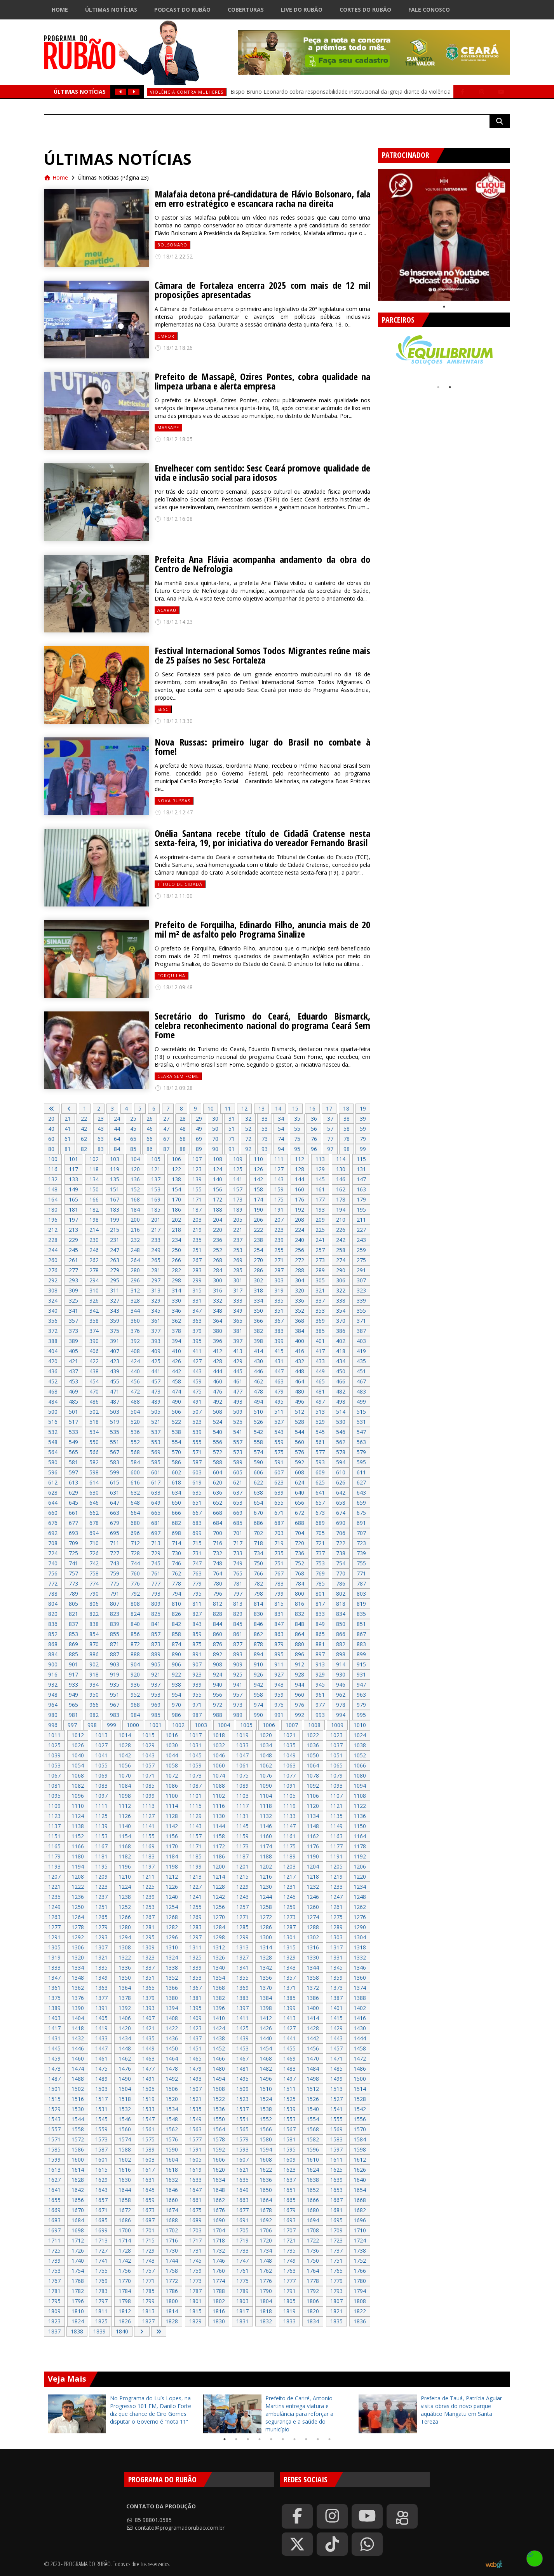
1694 (313, 2220)
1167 (101, 1846)
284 (217, 1270)
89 (199, 1149)
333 (237, 1300)
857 (155, 1634)
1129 (195, 1816)
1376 (77, 1997)
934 (94, 1684)
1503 (101, 2088)
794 (176, 1593)
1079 (336, 1775)
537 (155, 1432)
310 (94, 1290)
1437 (195, 2038)
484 (52, 1401)
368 (299, 1320)
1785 (148, 2291)
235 (197, 1239)
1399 (289, 2008)
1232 (313, 1886)
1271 (242, 1917)
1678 (266, 2210)
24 (117, 1118)
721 (320, 1543)
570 (176, 1452)
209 (320, 1219)
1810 (77, 2311)
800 (299, 1593)
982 (94, 1714)
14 (278, 1108)
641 (320, 1492)
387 (361, 1330)
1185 (195, 1856)
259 (361, 1250)
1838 (77, 2331)
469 (73, 1391)
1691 (242, 2220)
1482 (266, 2068)
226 (340, 1229)
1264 (77, 1917)
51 (231, 1128)
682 (176, 1522)
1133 (289, 1816)
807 (114, 1603)
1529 (54, 2109)
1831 (242, 2321)
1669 (54, 2210)
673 (320, 1512)
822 (94, 1613)
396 (217, 1341)
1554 (313, 2119)
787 (361, 1583)
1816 (219, 2311)
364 (217, 1320)
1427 (289, 2028)
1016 (172, 1735)
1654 (360, 2190)
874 (176, 1644)
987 (197, 1714)
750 (258, 1563)
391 (114, 1341)
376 (135, 1330)
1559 (101, 2129)
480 (299, 1391)
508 (217, 1411)
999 (111, 1725)
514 (340, 1411)
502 (94, 1411)
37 (330, 1118)
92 (248, 1149)
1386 (313, 1997)
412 (217, 1351)
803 (361, 1593)
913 (320, 1664)
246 (94, 1250)
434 (340, 1361)
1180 (77, 1856)
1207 (54, 1876)
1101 (195, 1795)
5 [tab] (271, 2439)
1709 (336, 2230)
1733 (242, 2250)
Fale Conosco (429, 9)
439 (114, 1371)
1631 (148, 2179)
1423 (195, 2028)
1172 (219, 1846)
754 (340, 1563)
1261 (336, 1907)
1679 (289, 2210)
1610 (313, 2159)
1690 (219, 2220)
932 (52, 1684)
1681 (336, 2210)
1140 (124, 1826)
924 (217, 1674)
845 (237, 1624)
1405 (101, 2018)
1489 (101, 2078)
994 (340, 1714)
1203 (289, 1866)
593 (320, 1462)
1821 (336, 2311)
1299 (242, 1937)
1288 (313, 1927)
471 (114, 1391)
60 (51, 1138)
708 (52, 1543)
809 (155, 1603)
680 (135, 1522)
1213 (195, 1876)
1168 (124, 1846)
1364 (124, 1987)
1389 (54, 2008)
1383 (242, 1997)
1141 (148, 1826)
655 (279, 1502)
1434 (124, 2038)
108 (217, 1159)
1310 (172, 1947)
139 (197, 1179)
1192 (360, 1856)
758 (94, 1573)
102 (94, 1159)
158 (258, 1189)
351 (279, 1310)
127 (279, 1169)
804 (52, 1603)
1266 (124, 1917)
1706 (266, 2230)
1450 (172, 2048)
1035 (289, 1745)
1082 (77, 1785)
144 (299, 1179)
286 (258, 1270)
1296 (172, 1937)
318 (258, 1290)
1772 (172, 2280)
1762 (266, 2270)
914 (340, 1664)
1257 (242, 1907)
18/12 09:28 (174, 1088)
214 (94, 1229)
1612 (360, 2159)
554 (176, 1442)
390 (94, 1341)
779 (197, 1583)
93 (264, 1149)
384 (299, 1330)
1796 (77, 2301)
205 (237, 1219)
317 (237, 1290)
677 (73, 1522)
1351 (148, 1977)
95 (297, 1149)
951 (114, 1694)
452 (52, 1381)
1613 (54, 2169)
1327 (242, 1957)
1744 (172, 2260)
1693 (289, 2220)
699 (197, 1533)
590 (258, 1462)
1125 (101, 1816)
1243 (242, 1896)
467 (361, 1381)
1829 (195, 2321)
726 (94, 1553)
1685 (101, 2220)
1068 (77, 1775)
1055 (101, 1765)
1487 (54, 2078)
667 (197, 1512)
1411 (242, 2018)
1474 (77, 2068)
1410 (219, 2018)
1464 (172, 2058)
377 (155, 1330)
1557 (54, 2129)
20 (51, 1118)
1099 (148, 1795)
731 (197, 1553)
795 (197, 1593)
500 (52, 1411)
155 (197, 1189)
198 (94, 1219)
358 (94, 1320)
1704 (219, 2230)
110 (258, 1159)
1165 (54, 1846)
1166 (77, 1846)
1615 (101, 2169)
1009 (337, 1725)
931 (361, 1674)
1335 (101, 1967)
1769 (101, 2280)
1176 (313, 1846)
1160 (266, 1836)
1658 (124, 2200)
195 (361, 1209)
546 (340, 1432)
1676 (219, 2210)
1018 (219, 1735)
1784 (124, 2291)
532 (52, 1432)
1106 (313, 1795)
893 (237, 1654)
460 (217, 1381)
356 (52, 1320)
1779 (336, 2280)
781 (237, 1583)
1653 (336, 2190)
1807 (336, 2301)
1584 (360, 2139)
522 (176, 1421)
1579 (242, 2139)
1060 (219, 1765)
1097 (101, 1795)
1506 (172, 2088)
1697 (54, 2230)
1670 (77, 2210)
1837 (54, 2331)
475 (197, 1391)
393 (155, 1341)
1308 (124, 1947)
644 (52, 1502)
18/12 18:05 (174, 439)
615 (114, 1482)
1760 (219, 2270)
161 (320, 1189)
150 (94, 1189)
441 (155, 1371)
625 (320, 1482)
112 (299, 1159)
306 (340, 1280)
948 (52, 1694)
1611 (336, 2159)
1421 (148, 2028)
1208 (77, 1876)
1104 (266, 1795)
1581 (289, 2139)
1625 (336, 2169)
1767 (54, 2280)
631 (114, 1492)
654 (258, 1502)
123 (197, 1169)
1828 (172, 2321)
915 (361, 1664)
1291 (54, 1937)
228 (52, 1239)
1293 (101, 1937)
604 (217, 1472)
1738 (360, 2250)
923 (197, 1674)
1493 (195, 2078)
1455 (289, 2048)
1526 (313, 2099)
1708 (313, 2230)
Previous (380, 354)
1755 (101, 2270)
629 (73, 1492)
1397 (242, 2008)
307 (361, 1280)
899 (361, 1654)
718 (258, 1543)
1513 (336, 2088)
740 (52, 1563)
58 (346, 1128)
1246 (313, 1896)
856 (135, 1634)
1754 (77, 2270)
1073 (195, 1775)
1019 (242, 1735)
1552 (266, 2119)
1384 (266, 1997)
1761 (242, 2270)
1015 (148, 1735)
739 (361, 1553)
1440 (266, 2038)
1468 (266, 2058)
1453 (242, 2048)
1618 (172, 2169)
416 (299, 1351)
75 (297, 1138)
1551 (242, 2119)
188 (217, 1209)
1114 (172, 1805)
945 (320, 1684)
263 (114, 1260)
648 (135, 1502)
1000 (133, 1725)
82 (84, 1149)
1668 (360, 2200)
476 (217, 1391)
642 (340, 1492)
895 (279, 1654)
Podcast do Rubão (182, 9)
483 (361, 1391)
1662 (219, 2200)
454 (94, 1381)
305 (320, 1280)
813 (237, 1603)
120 (135, 1169)
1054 (77, 1765)
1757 (148, 2270)
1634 (219, 2179)
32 (248, 1118)
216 (135, 1229)
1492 (172, 2078)
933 (73, 1684)
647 (114, 1502)
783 (279, 1583)
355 (361, 1310)
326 (94, 1300)
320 (299, 1290)
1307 (101, 1947)
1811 (101, 2311)
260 (52, 1260)
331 (197, 1300)
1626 (360, 2169)
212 (52, 1229)
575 (279, 1452)
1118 (266, 1805)
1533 (148, 2109)
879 (279, 1644)
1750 (313, 2260)
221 (237, 1229)
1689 (195, 2220)
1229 (242, 1886)
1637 (289, 2179)
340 (52, 1310)
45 (133, 1128)
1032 (219, 1745)
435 (361, 1361)
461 (237, 1381)
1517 (101, 2099)
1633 (195, 2179)
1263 (54, 1917)
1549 (195, 2119)
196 (52, 1219)
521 (155, 1421)
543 (279, 1432)
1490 (124, 2078)
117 (73, 1169)
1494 (219, 2078)
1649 (242, 2190)
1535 (195, 2109)
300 (217, 1280)
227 (361, 1229)
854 (94, 1634)
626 (340, 1482)
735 (279, 1553)
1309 (148, 1947)
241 (320, 1239)
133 (73, 1179)
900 (52, 1664)
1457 (336, 2048)
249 (155, 1250)
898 (340, 1654)
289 (320, 1270)
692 (52, 1533)
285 (237, 1270)
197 (73, 1219)
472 (135, 1391)
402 (340, 1341)
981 (73, 1714)
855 (114, 1634)
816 (299, 1603)
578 (340, 1452)
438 (94, 1371)
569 (155, 1452)
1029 (148, 1745)
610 (340, 1472)
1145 (242, 1826)
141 (237, 1179)
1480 (219, 2068)
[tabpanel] (444, 235)
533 (73, 1432)
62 (84, 1138)
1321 (101, 1957)
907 (197, 1664)
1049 (289, 1755)
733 (237, 1553)
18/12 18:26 (174, 347)
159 (279, 1189)
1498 (313, 2078)
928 (299, 1674)
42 (84, 1128)
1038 (360, 1745)
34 (281, 1118)
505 (155, 1411)
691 (361, 1522)
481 (320, 1391)
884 (52, 1654)
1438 (219, 2038)
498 (340, 1401)
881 (320, 1644)
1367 (195, 1987)
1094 (360, 1785)
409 (155, 1351)
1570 (360, 2129)
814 (258, 1603)
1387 (336, 1997)
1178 (360, 1846)
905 (155, 1664)
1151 (54, 1836)
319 (279, 1290)
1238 (124, 1896)
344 (135, 1310)
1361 (54, 1987)
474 (176, 1391)
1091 (289, 1785)
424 (135, 1361)
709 (73, 1543)
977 (320, 1704)
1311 (195, 1947)
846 (258, 1624)
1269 (195, 1917)
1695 (336, 2220)
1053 (54, 1765)
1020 (266, 1735)
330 (176, 1300)
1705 (242, 2230)
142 (258, 1179)
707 (361, 1533)
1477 (148, 2068)
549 (73, 1442)
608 (299, 1472)
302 (258, 1280)
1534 (172, 2109)
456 (135, 1381)
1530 (77, 2109)
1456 (313, 2048)
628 (52, 1492)
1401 (336, 2008)
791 (114, 1593)
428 (217, 1361)
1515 (54, 2099)
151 (114, 1189)
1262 (360, 1907)
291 (361, 1270)
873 (155, 1644)
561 (320, 1442)
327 (114, 1300)
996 (52, 1725)
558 (258, 1442)
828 (217, 1613)
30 (215, 1118)
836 (52, 1624)
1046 (219, 1755)
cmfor (165, 336)
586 (176, 1462)
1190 (313, 1856)
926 (258, 1674)
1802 (219, 2301)
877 (237, 1644)
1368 (219, 1987)
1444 (360, 2038)
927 (279, 1674)
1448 (124, 2048)
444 (217, 1371)
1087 (195, 1785)
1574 (124, 2139)
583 (114, 1462)
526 (258, 1421)
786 (340, 1583)
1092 (313, 1785)
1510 (266, 2088)
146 (340, 1179)
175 (279, 1199)
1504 (124, 2088)
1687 (148, 2220)
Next (508, 354)
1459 (54, 2058)
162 (340, 1189)
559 (279, 1442)
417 (320, 1351)
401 (320, 1341)
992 (299, 1714)
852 (52, 1634)
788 (52, 1593)
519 (114, 1421)
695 (114, 1533)
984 (135, 1714)
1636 (266, 2179)
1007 (292, 1725)
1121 (336, 1805)
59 (363, 1128)
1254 (172, 1907)
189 (237, 1209)
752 (299, 1563)
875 (197, 1644)
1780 (360, 2280)
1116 (219, 1805)
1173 (242, 1846)
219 (197, 1229)
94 (281, 1149)
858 (176, 1634)
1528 (360, 2099)
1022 (313, 1735)
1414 (313, 2018)
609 (320, 1472)
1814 (172, 2311)
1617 (148, 2169)
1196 (124, 1866)
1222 (77, 1886)
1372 (313, 1987)
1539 (289, 2109)
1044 (172, 1755)
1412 (266, 2018)
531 (361, 1421)
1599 (54, 2159)
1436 (172, 2038)
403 (361, 1341)
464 (299, 1381)
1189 (289, 1856)
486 (94, 1401)
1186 (219, 1856)
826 (176, 1613)
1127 (148, 1816)
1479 (195, 2068)
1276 (360, 1917)
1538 (266, 2109)
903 (114, 1664)
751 (279, 1563)
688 (299, 1522)
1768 (77, 2280)
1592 (219, 2149)
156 (217, 1189)
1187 (242, 1856)
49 (199, 1128)
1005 (246, 1725)
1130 (219, 1816)
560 (299, 1442)
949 (73, 1694)
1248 (360, 1896)
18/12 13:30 (174, 721)
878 (258, 1644)
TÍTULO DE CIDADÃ (179, 884)
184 (135, 1209)
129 (320, 1169)
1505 (148, 2088)
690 (340, 1522)
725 (73, 1553)
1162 (313, 1836)
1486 (360, 2068)
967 (114, 1704)
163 (361, 1189)
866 (340, 1634)
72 (248, 1138)
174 (258, 1199)
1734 (266, 2250)
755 (361, 1563)
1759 (195, 2270)
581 (73, 1462)
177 (320, 1199)
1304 (360, 1937)
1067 (54, 1775)
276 (52, 1270)
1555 (336, 2119)
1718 (219, 2240)
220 (217, 1229)
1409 (195, 2018)
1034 (266, 1745)
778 (176, 1583)
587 (197, 1462)
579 (361, 1452)
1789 (242, 2291)
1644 (124, 2190)
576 (299, 1452)
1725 (54, 2250)
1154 (124, 1836)
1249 (54, 1907)
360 (135, 1320)
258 (340, 1250)
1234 (360, 1886)
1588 (124, 2149)
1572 (77, 2139)
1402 (360, 2008)
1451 (195, 2048)
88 (182, 1149)
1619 (195, 2169)
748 (217, 1563)
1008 (314, 1725)
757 (73, 1573)
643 (361, 1492)
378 (176, 1330)
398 (258, 1341)
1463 (148, 2058)
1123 (54, 1816)
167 (114, 1199)
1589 (148, 2149)
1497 (289, 2078)
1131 (242, 1816)
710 (94, 1543)
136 (135, 1179)
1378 (124, 1997)
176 (299, 1199)
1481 (242, 2068)
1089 (242, 1785)
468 (52, 1391)
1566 (266, 2129)
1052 (360, 1755)
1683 (54, 2220)
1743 (148, 2260)
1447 (101, 2048)
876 (217, 1644)
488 (135, 1401)
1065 (336, 1765)
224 (299, 1229)
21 (67, 1118)
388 (52, 1341)
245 (73, 1250)
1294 (124, 1937)
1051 (336, 1755)
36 (314, 1118)
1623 (289, 2169)
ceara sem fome (178, 1076)
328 (135, 1300)
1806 (313, 2301)
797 (237, 1593)
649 (155, 1502)
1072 (172, 1775)
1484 (313, 2068)
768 (299, 1573)
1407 (148, 2018)
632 (135, 1492)
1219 (336, 1876)
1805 (289, 2301)
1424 (219, 2028)
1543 (54, 2119)
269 (237, 1260)
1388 (360, 1997)
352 (299, 1310)
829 (237, 1613)
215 (114, 1229)
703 (279, 1533)
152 (135, 1189)
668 (217, 1512)
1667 (336, 2200)
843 (197, 1624)
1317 (336, 1947)
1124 (77, 1816)
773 (73, 1583)
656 (299, 1502)
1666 (313, 2200)
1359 (336, 1977)
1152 (77, 1836)
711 (114, 1543)
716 (217, 1543)
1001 (155, 1725)
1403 (54, 2018)
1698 (77, 2230)
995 (361, 1714)
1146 (266, 1826)
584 (135, 1462)
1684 (77, 2220)
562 (340, 1442)
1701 (148, 2230)
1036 (313, 1745)
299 (197, 1280)
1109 (54, 1805)
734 (258, 1553)
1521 (195, 2099)
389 (73, 1341)
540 (217, 1432)
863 (279, 1634)
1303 (336, 1937)
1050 (313, 1755)
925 (237, 1674)
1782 (77, 2291)
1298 (219, 1937)
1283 (195, 1927)
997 (72, 1725)
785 (320, 1583)
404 (52, 1351)
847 (279, 1624)
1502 (77, 2088)
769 (320, 1573)
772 (52, 1583)
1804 (266, 2301)
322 (340, 1290)
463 (279, 1381)
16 (312, 1108)
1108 (360, 1795)
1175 (289, 1846)
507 (197, 1411)
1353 (195, 1977)
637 (237, 1492)
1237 (101, 1896)
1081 (54, 1785)
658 (340, 1502)
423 (114, 1361)
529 (320, 1421)
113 (320, 1159)
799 (279, 1593)
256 (299, 1250)
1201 (242, 1866)
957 (237, 1694)
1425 (242, 2028)
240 (299, 1239)
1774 (219, 2280)
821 (73, 1613)
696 (135, 1533)
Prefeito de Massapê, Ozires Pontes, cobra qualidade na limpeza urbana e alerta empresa (262, 381)
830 (258, 1613)
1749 (289, 2260)
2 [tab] (450, 387)
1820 (313, 2311)
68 (182, 1138)
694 (94, 1533)
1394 (172, 2008)
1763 (289, 2270)
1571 (54, 2139)
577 (320, 1452)
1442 (313, 2038)
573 (237, 1452)
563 (361, 1442)
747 (197, 1563)
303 (279, 1280)
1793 (336, 2291)
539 (197, 1432)
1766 (360, 2270)
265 (155, 1260)
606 (258, 1472)
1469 (289, 2058)
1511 (289, 2088)
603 (197, 1472)
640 (299, 1492)
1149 (336, 1826)
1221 (54, 1886)
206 (258, 1219)
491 (197, 1401)
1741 (101, 2260)
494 (258, 1401)
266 (176, 1260)
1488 (77, 2078)
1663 (242, 2200)
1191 (336, 1856)
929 (320, 1674)
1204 (313, 1866)
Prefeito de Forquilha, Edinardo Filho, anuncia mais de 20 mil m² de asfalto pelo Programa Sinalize (262, 929)
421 (73, 1361)
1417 (54, 2028)
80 (51, 1149)
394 (176, 1341)
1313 (242, 1947)
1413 (289, 2018)
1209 (101, 1876)
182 (94, 1209)
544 (299, 1432)
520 (135, 1421)
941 (237, 1684)
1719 (242, 2240)
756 (52, 1573)
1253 (148, 1907)
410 (176, 1351)
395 (197, 1341)
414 (258, 1351)
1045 (195, 1755)
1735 (289, 2250)
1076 (266, 1775)
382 (258, 1330)
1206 (360, 1866)
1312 (219, 1947)
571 (197, 1452)
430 (258, 1361)
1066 (360, 1765)
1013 (101, 1735)
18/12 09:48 (174, 987)
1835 (336, 2321)
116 (52, 1169)
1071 (148, 1775)
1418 (77, 2028)
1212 (172, 1876)
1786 (172, 2291)
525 (237, 1421)
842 (176, 1624)
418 (340, 1351)
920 (135, 1674)
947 (361, 1684)
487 (114, 1401)
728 (135, 1553)
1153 (101, 1836)
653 (237, 1502)
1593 (242, 2149)
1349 (101, 1977)
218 (176, 1229)
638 (258, 1492)
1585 (54, 2149)
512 (299, 1411)
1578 (219, 2139)
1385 (289, 1997)
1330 (313, 1957)
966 (94, 1704)
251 (197, 1250)
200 (135, 1219)
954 (176, 1694)
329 (155, 1300)
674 (340, 1512)
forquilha (171, 975)
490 (176, 1401)
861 (237, 1634)
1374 (360, 1987)
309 (73, 1290)
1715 (148, 2240)
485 (73, 1401)
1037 (336, 1745)
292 (52, 1280)
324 (52, 1300)
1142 (172, 1826)
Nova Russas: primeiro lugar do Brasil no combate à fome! (262, 746)
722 (340, 1543)
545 (320, 1432)
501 (73, 1411)
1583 (336, 2139)
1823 (54, 2321)
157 (237, 1189)
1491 (148, 2078)
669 (237, 1512)
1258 (266, 1907)
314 (176, 1290)
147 (361, 1179)
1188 (266, 1856)
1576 (172, 2139)
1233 (336, 1886)
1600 (77, 2159)
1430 (360, 2028)
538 (176, 1432)
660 (52, 1512)
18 (346, 1108)
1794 (360, 2291)
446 (258, 1371)
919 (114, 1674)
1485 (336, 2068)
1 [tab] (444, 307)
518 (94, 1421)
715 (197, 1543)
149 (73, 1189)
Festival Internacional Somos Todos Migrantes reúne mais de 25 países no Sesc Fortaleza (262, 655)
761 (155, 1573)
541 (237, 1432)
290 (340, 1270)
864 (299, 1634)
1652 (313, 2190)
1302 (313, 1937)
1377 (101, 1997)
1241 (195, 1896)
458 (176, 1381)
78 (346, 1138)
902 (94, 1664)
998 (92, 1725)
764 (217, 1573)
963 (361, 1694)
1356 (266, 1977)
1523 (242, 2099)
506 (176, 1411)
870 (94, 1644)
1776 (266, 2280)
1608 (266, 2159)
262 (94, 1260)
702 (258, 1533)
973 (237, 1704)
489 (155, 1401)
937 (155, 1684)
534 (94, 1432)
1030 (172, 1745)
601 (155, 1472)
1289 (336, 1927)
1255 (195, 1907)
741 (73, 1563)
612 (52, 1482)
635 (197, 1492)
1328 (266, 1957)
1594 (266, 2149)
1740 (77, 2260)
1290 (360, 1927)
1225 (148, 1886)
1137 (54, 1826)
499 (361, 1401)
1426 (266, 2028)
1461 (101, 2058)
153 (155, 1189)
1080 (360, 1775)
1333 (54, 1967)
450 (340, 1371)
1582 (313, 2139)
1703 (195, 2230)
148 (52, 1189)
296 (135, 1280)
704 (299, 1533)
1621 (242, 2169)
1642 (77, 2190)
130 (340, 1169)
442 (176, 1371)
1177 (336, 1846)
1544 (77, 2119)
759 (114, 1573)
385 (320, 1330)
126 (258, 1169)
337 (320, 1300)
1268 (172, 1917)
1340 (219, 1967)
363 (197, 1320)
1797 (101, 2301)
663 (114, 1512)
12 (244, 1108)
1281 (148, 1927)
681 (155, 1522)
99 (363, 1149)
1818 (266, 2311)
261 (73, 1260)
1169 (148, 1846)
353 (320, 1310)
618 (176, 1482)
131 (361, 1169)
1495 (242, 2078)
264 (135, 1260)
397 (237, 1341)
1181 (101, 1856)
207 (279, 1219)
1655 (54, 2200)
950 (94, 1694)
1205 (336, 1866)
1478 (172, 2068)
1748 (266, 2260)
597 (73, 1472)
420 (52, 1361)
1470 (313, 2058)
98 (346, 1149)
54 (281, 1128)
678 (94, 1522)
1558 (77, 2129)
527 (279, 1421)
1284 (219, 1927)
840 (135, 1624)
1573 (101, 2139)
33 (264, 1118)
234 (176, 1239)
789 (73, 1593)
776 (135, 1583)
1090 (266, 1785)
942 (258, 1684)
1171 (195, 1846)
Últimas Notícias (111, 9)
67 (166, 1138)
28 (182, 1118)
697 (155, 1533)
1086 (172, 1785)
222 (258, 1229)
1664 (266, 2200)
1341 (242, 1967)
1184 (172, 1856)
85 (133, 1149)
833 (320, 1613)
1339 (195, 1967)
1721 (289, 2240)
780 (217, 1583)
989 (237, 1714)
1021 (289, 1735)
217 (155, 1229)
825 (155, 1613)
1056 (124, 1765)
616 (135, 1482)
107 (197, 1159)
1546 (124, 2119)
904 (135, 1664)
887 (114, 1654)
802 (340, 1593)
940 (217, 1684)
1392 (124, 2008)
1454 (266, 2048)
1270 (219, 1917)
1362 (77, 1987)
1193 (54, 1866)
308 (52, 1290)
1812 (124, 2311)
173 (237, 1199)
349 (237, 1310)
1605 (195, 2159)
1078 (313, 1775)
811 (197, 1603)
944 (299, 1684)
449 (320, 1371)
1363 (101, 1987)
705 (320, 1533)
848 (299, 1624)
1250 (77, 1907)
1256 (219, 1907)
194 (340, 1209)
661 (73, 1512)
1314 (266, 1947)
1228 (219, 1886)
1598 (360, 2149)
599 (114, 1472)
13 (261, 1108)
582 (94, 1462)
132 (52, 1179)
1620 (219, 2169)
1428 (313, 2028)
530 (340, 1421)
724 (52, 1553)
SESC (163, 709)
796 (217, 1593)
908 (217, 1664)
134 (94, 1179)
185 (155, 1209)
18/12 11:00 (174, 895)
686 (258, 1522)
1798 (124, 2301)
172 (217, 1199)
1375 (54, 1997)
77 (330, 1138)
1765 (336, 2270)
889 (155, 1654)
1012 (77, 1735)
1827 (148, 2321)
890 (176, 1654)
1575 (148, 2139)
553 (155, 1442)
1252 (124, 1907)
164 (52, 1199)
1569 (336, 2129)
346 (176, 1310)
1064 (313, 1765)
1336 (124, 1967)
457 (155, 1381)
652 (217, 1502)
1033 (242, 1745)
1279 (101, 1927)
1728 (124, 2250)
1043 (148, 1755)
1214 (219, 1876)
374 (94, 1330)
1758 (172, 2270)
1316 (313, 1947)
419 (361, 1351)
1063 (289, 1765)
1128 (172, 1816)
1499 (336, 2078)
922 (176, 1674)
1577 (195, 2139)
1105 (289, 1795)
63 (101, 1138)
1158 (219, 1836)
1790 (266, 2291)
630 (94, 1492)
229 (73, 1239)
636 (217, 1492)
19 (363, 1108)
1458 (360, 2048)
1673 (148, 2210)
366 (258, 1320)
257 (320, 1250)
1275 (336, 1917)
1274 (313, 1917)
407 (114, 1351)
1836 (360, 2321)
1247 (336, 1896)
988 (217, 1714)
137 (155, 1179)
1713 (101, 2240)
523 (197, 1421)
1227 (195, 1886)
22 (84, 1118)
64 (117, 1138)
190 (258, 1209)
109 (237, 1159)
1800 (172, 2301)
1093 (336, 1785)
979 (361, 1704)
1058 (172, 1765)
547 (361, 1432)
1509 (242, 2088)
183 (114, 1209)
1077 (289, 1775)
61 (67, 1138)
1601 (101, 2159)
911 (279, 1664)
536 (135, 1432)
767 (279, 1573)
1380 (172, 1997)
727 (114, 1553)
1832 (266, 2321)
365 (237, 1320)
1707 (289, 2230)
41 (67, 1128)
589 (237, 1462)
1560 (124, 2129)
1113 (148, 1805)
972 (217, 1704)
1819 (289, 2311)
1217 (289, 1876)
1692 (266, 2220)
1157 (195, 1836)
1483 (289, 2068)
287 (279, 1270)
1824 (77, 2321)
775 (114, 1583)
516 (52, 1421)
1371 (289, 1987)
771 (361, 1573)
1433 (101, 2038)
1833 (289, 2321)
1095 (54, 1795)
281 (155, 1270)
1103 (242, 1795)
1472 (360, 2058)
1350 (124, 1977)
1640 (360, 2179)
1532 (124, 2109)
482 (340, 1391)
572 (217, 1452)
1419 (101, 2028)
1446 (77, 2048)
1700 (124, 2230)
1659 (148, 2200)
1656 (77, 2200)
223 (279, 1229)
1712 (77, 2240)
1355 (242, 1977)
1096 (77, 1795)
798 (258, 1593)
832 (299, 1613)
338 (340, 1300)
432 (299, 1361)
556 (217, 1442)
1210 (124, 1876)
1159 (242, 1836)
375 (114, 1330)
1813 (148, 2311)
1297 (195, 1937)
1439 (242, 2038)
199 (114, 1219)
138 (176, 1179)
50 (215, 1128)
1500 (360, 2078)
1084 (124, 1785)
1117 (242, 1805)
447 (279, 1371)
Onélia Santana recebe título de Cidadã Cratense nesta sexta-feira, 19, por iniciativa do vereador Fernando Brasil (262, 838)
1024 (360, 1735)
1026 (77, 1745)
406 (94, 1351)
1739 (54, 2260)
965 (73, 1704)
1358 (313, 1977)
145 (320, 1179)
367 (279, 1320)
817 (320, 1603)
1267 (148, 1917)
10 (210, 1108)
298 (176, 1280)
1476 (124, 2068)
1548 (172, 2119)
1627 (54, 2179)
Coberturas (246, 9)
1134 (313, 1816)
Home (60, 9)
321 (320, 1290)
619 (197, 1482)
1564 (219, 2129)
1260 (313, 1907)
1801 (195, 2301)
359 (114, 1320)
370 (340, 1320)
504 (135, 1411)
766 (258, 1573)
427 (197, 1361)
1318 (360, 1947)
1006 (269, 1725)
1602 (124, 2159)
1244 (266, 1896)
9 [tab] (318, 2439)
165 (73, 1199)
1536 (219, 2109)
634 (176, 1492)
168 (135, 1199)
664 (135, 1512)
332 (217, 1300)
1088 (219, 1785)
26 (149, 1118)
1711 (54, 2240)
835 (361, 1613)
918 (94, 1674)
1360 (360, 1977)
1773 (195, 2280)
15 (295, 1108)
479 (279, 1391)
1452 (219, 2048)
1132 (266, 1816)
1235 (54, 1896)
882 (340, 1644)
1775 (242, 2280)
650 (176, 1502)
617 (155, 1482)
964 (52, 1704)
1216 (266, 1876)
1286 (266, 1927)
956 (217, 1694)
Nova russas (173, 800)
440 (135, 1371)
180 (52, 1209)
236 (217, 1239)
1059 (195, 1765)
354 (340, 1310)
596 (52, 1472)
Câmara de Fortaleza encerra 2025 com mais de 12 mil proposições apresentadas (262, 290)
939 (197, 1684)
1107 (336, 1795)
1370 (266, 1987)
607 (279, 1472)
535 (114, 1432)
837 (73, 1624)
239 (279, 1239)
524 (217, 1421)
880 (299, 1644)
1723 (336, 2240)
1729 (148, 2250)
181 (73, 1209)
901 (73, 1664)
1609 (289, 2159)
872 (135, 1644)
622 (258, 1482)
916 (52, 1674)
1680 (313, 2210)
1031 (195, 1745)
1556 (360, 2119)
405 (73, 1351)
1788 (219, 2291)
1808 (360, 2301)
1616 (124, 2169)
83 (101, 1149)
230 (94, 1239)
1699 (101, 2230)
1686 (124, 2220)
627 (361, 1482)
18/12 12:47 (174, 812)
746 (176, 1563)
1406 (124, 2018)
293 (73, 1280)
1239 (148, 1896)
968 (135, 1704)
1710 (360, 2230)
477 (237, 1391)
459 (197, 1381)
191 (279, 1209)
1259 (289, 1907)
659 (361, 1502)
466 (340, 1381)
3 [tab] (248, 2439)
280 (135, 1270)
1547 (148, 2119)
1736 (313, 2250)
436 (52, 1371)
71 (231, 1138)
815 (279, 1603)
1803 (242, 2301)
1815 (195, 2311)
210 (340, 1219)
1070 (124, 1775)
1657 (101, 2200)
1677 (242, 2210)
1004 (224, 1725)
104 (135, 1159)
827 (197, 1613)
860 (217, 1634)
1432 (77, 2038)
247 (114, 1250)
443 (197, 1371)
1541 (336, 2109)
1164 (360, 1836)
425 (155, 1361)
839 (114, 1624)
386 (340, 1330)
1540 (313, 2109)
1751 (336, 2260)
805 (73, 1603)
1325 (195, 1957)
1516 (77, 2099)
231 (114, 1239)
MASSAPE (168, 427)
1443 (336, 2038)
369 (320, 1320)
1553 (289, 2119)
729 (155, 1553)
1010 (360, 1725)
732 (217, 1553)
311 (114, 1290)
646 (94, 1502)
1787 (195, 2291)
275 (361, 1260)
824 (135, 1613)
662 (94, 1512)
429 (237, 1361)
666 (176, 1512)
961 (320, 1694)
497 (320, 1401)
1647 (195, 2190)
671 (279, 1512)
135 (114, 1179)
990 (258, 1714)
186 (176, 1209)
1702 (172, 2230)
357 (73, 1320)
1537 (242, 2109)
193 (320, 1209)
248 (135, 1250)
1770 (124, 2280)
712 (135, 1543)
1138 (77, 1826)
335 (279, 1300)
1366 (172, 1987)
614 (94, 1482)
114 (340, 1159)
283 (197, 1270)
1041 (101, 1755)
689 (320, 1522)
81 (67, 1149)
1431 (54, 2038)
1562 (172, 2129)
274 (340, 1260)
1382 (219, 1997)
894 (258, 1654)
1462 (124, 2058)
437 (73, 1371)
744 (135, 1563)
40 (51, 1128)
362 (176, 1320)
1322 (124, 1957)
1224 (124, 1886)
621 (237, 1482)
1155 (148, 1836)
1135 (336, 1816)
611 (361, 1472)
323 (361, 1290)
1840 (122, 2331)
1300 (266, 1937)
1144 (219, 1826)
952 (135, 1694)
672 (299, 1512)
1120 (313, 1805)
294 (94, 1280)
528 (299, 1421)
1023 (336, 1735)
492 (217, 1401)
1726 (77, 2250)
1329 (289, 1957)
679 (114, 1522)
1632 (172, 2179)
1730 (172, 2250)
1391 (101, 2008)
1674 (172, 2210)
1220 (360, 1876)
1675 (195, 2210)
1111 (101, 1805)
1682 (360, 2210)
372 (52, 1330)
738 (340, 1553)
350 (258, 1310)
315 (197, 1290)
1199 (195, 1866)
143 (279, 1179)
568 (135, 1452)
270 (258, 1260)
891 (197, 1654)
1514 (360, 2088)
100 (52, 1159)
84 (117, 1149)
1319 (54, 1957)
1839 (99, 2331)
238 (258, 1239)
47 (166, 1128)
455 (114, 1381)
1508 (219, 2088)
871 (114, 1644)
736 (299, 1553)
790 (94, 1593)
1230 (266, 1886)
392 (135, 1341)
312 (135, 1290)
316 (217, 1290)
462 (258, 1381)
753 (320, 1563)
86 (149, 1149)
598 (94, 1472)
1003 (201, 1725)
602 (176, 1472)
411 (197, 1351)
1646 (172, 2190)
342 (94, 1310)
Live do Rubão (301, 9)
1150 (360, 1826)
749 (237, 1563)
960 (299, 1694)
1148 (313, 1826)
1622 (266, 2169)
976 (299, 1704)
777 (155, 1583)
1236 (77, 1896)
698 (176, 1533)
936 (135, 1684)
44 (117, 1128)
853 (73, 1634)
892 (217, 1654)
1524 (266, 2099)
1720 (266, 2240)
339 (361, 1300)
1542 (360, 2109)
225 (320, 1229)
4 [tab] (259, 2439)
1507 (195, 2088)
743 (114, 1563)
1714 (124, 2240)
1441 (289, 2038)
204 (217, 1219)
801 (320, 1593)
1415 (336, 2018)
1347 (54, 1977)
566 (94, 1452)
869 (73, 1644)
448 (299, 1371)
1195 (101, 1866)
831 (279, 1613)
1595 (289, 2149)
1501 (54, 2088)
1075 (242, 1775)
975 (279, 1704)
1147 (289, 1826)
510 (258, 1411)
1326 (219, 1957)
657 (320, 1502)
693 (73, 1533)
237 (237, 1239)
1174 (266, 1846)
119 (114, 1169)
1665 (289, 2200)
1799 (148, 2301)
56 (314, 1128)
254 (258, 1250)
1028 (124, 1745)
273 (320, 1260)
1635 (242, 2179)
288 (299, 1270)
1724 (360, 2240)
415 (279, 1351)
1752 (360, 2260)
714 (176, 1543)
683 (197, 1522)
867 (361, 1634)
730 (176, 1553)
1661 (195, 2200)
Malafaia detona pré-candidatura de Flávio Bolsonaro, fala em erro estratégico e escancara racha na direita (262, 198)
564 (52, 1452)
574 (258, 1452)
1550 (219, 2119)
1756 (124, 2270)
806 (94, 1603)
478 (258, 1391)
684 (217, 1522)
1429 (336, 2028)
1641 (54, 2190)
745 (155, 1563)
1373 (336, 1987)
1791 (289, 2291)
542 (258, 1432)
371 (361, 1320)
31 (231, 1118)
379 (197, 1330)
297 (155, 1280)
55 (297, 1128)
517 (73, 1421)
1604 (172, 2159)
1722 (313, 2240)
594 (340, 1462)
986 (176, 1714)
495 (279, 1401)
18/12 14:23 (174, 621)
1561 (148, 2129)
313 (155, 1290)
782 (258, 1583)
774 (94, 1583)
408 (135, 1351)
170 (176, 1199)
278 (94, 1270)
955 (197, 1694)
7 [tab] (294, 2439)
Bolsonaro (172, 245)
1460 (77, 2058)
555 (197, 1442)
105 (155, 1159)
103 (114, 1159)
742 (94, 1563)
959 (279, 1694)
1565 (242, 2129)
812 (217, 1603)
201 (155, 1219)
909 (237, 1664)
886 (94, 1654)
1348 (77, 1977)
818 (340, 1603)
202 (176, 1219)
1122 (360, 1805)
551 (114, 1442)
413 (237, 1351)
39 (363, 1118)
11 (228, 1108)
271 (279, 1260)
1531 (101, 2109)
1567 (289, 2129)
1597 (336, 2149)
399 (279, 1341)
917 (73, 1674)
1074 (219, 1775)
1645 (148, 2190)
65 (133, 1138)
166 (94, 1199)
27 (166, 1118)
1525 (289, 2099)
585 (155, 1462)
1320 (77, 1957)
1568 (313, 2129)
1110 (77, 1805)
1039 (54, 1755)
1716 (172, 2240)
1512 (313, 2088)
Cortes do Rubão (365, 9)
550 (94, 1442)
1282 (172, 1927)
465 (320, 1381)
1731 (195, 2250)
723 (361, 1543)
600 (135, 1472)
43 (101, 1128)
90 (215, 1149)
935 (114, 1684)
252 (217, 1250)
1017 (195, 1735)
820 (52, 1613)
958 (258, 1694)
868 (52, 1644)
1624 (313, 2169)
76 (314, 1138)
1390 (77, 2008)
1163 (336, 1836)
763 (197, 1573)
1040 (77, 1755)
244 (52, 1250)
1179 (54, 1856)
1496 (266, 2078)
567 (114, 1452)
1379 (148, 1997)
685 (237, 1522)
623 (279, 1482)
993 (320, 1714)
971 (197, 1704)
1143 (195, 1826)
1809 (54, 2311)
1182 (124, 1856)
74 (281, 1138)
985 (155, 1714)
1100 (172, 1795)
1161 (289, 1836)
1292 (77, 1937)
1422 (172, 2028)
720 (299, 1543)
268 (217, 1260)
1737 (336, 2250)
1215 (242, 1876)
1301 (289, 1937)
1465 (195, 2058)
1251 (101, 1907)
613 (73, 1482)
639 (279, 1492)
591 (279, 1462)
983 (114, 1714)
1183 (148, 1856)
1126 (124, 1816)
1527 (336, 2099)
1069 (101, 1775)
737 (320, 1553)
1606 (219, 2159)
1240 (172, 1896)
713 (155, 1543)
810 (176, 1603)
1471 (336, 2058)
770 (340, 1573)
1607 (242, 2159)
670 (258, 1512)
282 (176, 1270)
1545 (101, 2119)
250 (176, 1250)
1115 (195, 1805)
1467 (242, 2058)
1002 (178, 1725)
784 (299, 1583)
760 (135, 1573)
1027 (101, 1745)
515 (361, 1411)
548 (52, 1442)
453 (73, 1381)
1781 (54, 2291)
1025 (54, 1745)
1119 (289, 1805)
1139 (101, 1826)
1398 (266, 2008)
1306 (77, 1947)
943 (279, 1684)
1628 (77, 2179)
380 (217, 1330)
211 (361, 1219)
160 (299, 1189)
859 (197, 1634)
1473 (54, 2068)
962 (340, 1694)
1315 (289, 1947)
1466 (219, 2058)
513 (320, 1411)
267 (197, 1260)
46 (149, 1128)
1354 (219, 1977)
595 (361, 1462)
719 (279, 1543)
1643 (101, 2190)
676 (52, 1522)
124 (217, 1169)
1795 (54, 2301)
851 (361, 1624)
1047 (242, 1755)
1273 (289, 1917)
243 (361, 1239)
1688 (172, 2220)
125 (237, 1169)
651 (197, 1502)
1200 (219, 1866)
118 (94, 1169)
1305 (54, 1947)
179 (361, 1199)
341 (73, 1310)
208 (299, 1219)
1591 (195, 2149)
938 (176, 1684)
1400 (313, 2008)
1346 (360, 1967)
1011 (54, 1735)
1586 (77, 2149)
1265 (101, 1917)
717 (237, 1543)
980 (52, 1714)
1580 (266, 2139)
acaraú (166, 610)
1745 (195, 2260)
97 (330, 1149)
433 (320, 1361)
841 (155, 1624)
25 (133, 1118)
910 (258, 1664)
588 (217, 1462)
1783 (101, 2291)
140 (217, 1179)
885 (73, 1654)
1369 (242, 1987)
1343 (289, 1967)
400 (299, 1341)
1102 (219, 1795)
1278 (77, 1927)
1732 (219, 2250)
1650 (266, 2190)
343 (114, 1310)
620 (217, 1482)
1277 (54, 1927)
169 (155, 1199)
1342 (266, 1967)
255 (279, 1250)
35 (297, 1118)
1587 (101, 2149)
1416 (360, 2018)
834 (340, 1613)
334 (258, 1300)
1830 (219, 2321)
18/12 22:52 (174, 256)
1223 (101, 1886)
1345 (336, 1967)
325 (73, 1300)
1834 (313, 2321)
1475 (101, 2068)
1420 (124, 2028)
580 (52, 1462)
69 (199, 1138)
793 (155, 1593)
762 (176, 1573)
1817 (242, 2311)
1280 (124, 1927)
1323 (148, 1957)
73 (264, 1138)
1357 (289, 1977)
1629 (101, 2179)
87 (166, 1149)
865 (320, 1634)
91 (231, 1149)
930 (340, 1674)
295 (114, 1280)
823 (114, 1613)
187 (197, 1209)
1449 (148, 2048)
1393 (148, 2008)
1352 (172, 1977)
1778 (313, 2280)
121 (155, 1169)
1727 (101, 2250)
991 (279, 1714)
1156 (172, 1836)
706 (340, 1533)
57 (330, 1128)
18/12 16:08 (174, 518)
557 (237, 1442)
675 (361, 1512)
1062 (266, 1765)
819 (361, 1603)
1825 (101, 2321)
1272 (266, 1917)
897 (320, 1654)
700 (217, 1533)
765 (237, 1573)
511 (279, 1411)
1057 (148, 1765)
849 (320, 1624)
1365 (148, 1987)
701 (237, 1533)
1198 (172, 1866)
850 (340, 1624)
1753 (54, 2270)
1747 (242, 2260)
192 (299, 1209)
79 (363, 1138)
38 (346, 1118)
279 (114, 1270)
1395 (195, 2008)
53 (264, 1128)
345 (155, 1310)
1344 (313, 1967)
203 (197, 1219)
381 (237, 1330)
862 (258, 1634)
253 (237, 1250)
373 (73, 1330)
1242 (219, 1896)
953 (155, 1694)
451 (361, 1371)
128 (299, 1169)
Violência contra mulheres (186, 92)
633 (155, 1492)
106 (176, 1159)
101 (73, 1159)
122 (176, 1169)
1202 (266, 1866)
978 (340, 1704)
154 (176, 1189)
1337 (148, 1967)
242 (340, 1239)
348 (217, 1310)
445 (237, 1371)
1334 (77, 1967)
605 (237, 1472)
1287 (289, 1927)
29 (199, 1118)
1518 (124, 2099)
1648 (219, 2190)
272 (299, 1260)
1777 (289, 2280)
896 (299, 1654)
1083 (101, 1785)
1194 (77, 1866)
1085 (148, 1785)
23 (101, 1118)
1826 (124, 2321)
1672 (124, 2210)
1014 (124, 1735)
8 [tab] (306, 2439)
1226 (172, 1886)
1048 (266, 1755)
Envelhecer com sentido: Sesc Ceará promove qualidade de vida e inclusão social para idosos (262, 472)
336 (299, 1300)
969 (155, 1704)
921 (155, 1674)
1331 (336, 1957)
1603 (148, 2159)
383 (279, 1330)
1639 (336, 2179)
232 (135, 1239)
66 (149, 1138)
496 (299, 1401)
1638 (313, 2179)
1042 (124, 1755)
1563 (195, 2129)
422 (94, 1361)
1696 (360, 2220)
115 (361, 1159)
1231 (289, 1886)
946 (340, 1684)
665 (155, 1512)
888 (135, 1654)
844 (217, 1624)
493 (237, 1401)
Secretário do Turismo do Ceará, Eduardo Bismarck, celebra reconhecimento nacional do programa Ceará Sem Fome (262, 1025)
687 (279, 1522)
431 (279, 1361)
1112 (124, 1805)
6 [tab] (283, 2439)
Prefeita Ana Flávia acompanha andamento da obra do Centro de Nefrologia (262, 564)
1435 (148, 2038)
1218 (313, 1876)
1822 (360, 2311)
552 (135, 1442)
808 (135, 1603)
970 (176, 1704)
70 (215, 1138)
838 (94, 1624)
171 (197, 1199)
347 (197, 1310)
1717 (195, 2240)
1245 (289, 1896)
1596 (313, 2149)
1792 (313, 2291)
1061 (242, 1765)
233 (155, 1239)
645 (73, 1502)
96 (314, 1149)
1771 (148, 2280)
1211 (148, 1876)
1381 (195, 1997)
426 (176, 1361)
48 (182, 1128)
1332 (360, 1957)
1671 (101, 2210)
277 (73, 1270)
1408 (172, 2018)
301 (237, 1280)
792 (135, 1593)
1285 (242, 1927)
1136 (360, 1816)
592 (299, 1462)
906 (176, 1664)
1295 (148, 1937)
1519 (148, 2099)
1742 (124, 2260)
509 (237, 1411)
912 (299, 1664)
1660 (172, 2200)
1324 (172, 1957)
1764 (313, 2270)
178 (340, 1199)
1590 (172, 2149)
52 (248, 1128)
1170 (172, 1846)
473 (155, 1391)
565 (73, 1452)
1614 (77, 2169)
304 (299, 1280)
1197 (148, 1866)
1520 (172, 2099)
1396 (219, 2008)
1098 (124, 1795)
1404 (77, 2018)
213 (73, 1229)
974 (258, 1704)
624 (299, 1482)
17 (329, 1108)
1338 (172, 1967)
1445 (54, 2048)
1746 (219, 2260)
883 (361, 1644)
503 (114, 1411)
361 (155, 1320)
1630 (124, 2179)
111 (279, 1159)
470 (94, 1391)
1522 (219, 2099)
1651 (289, 2190)
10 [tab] (329, 2439)
